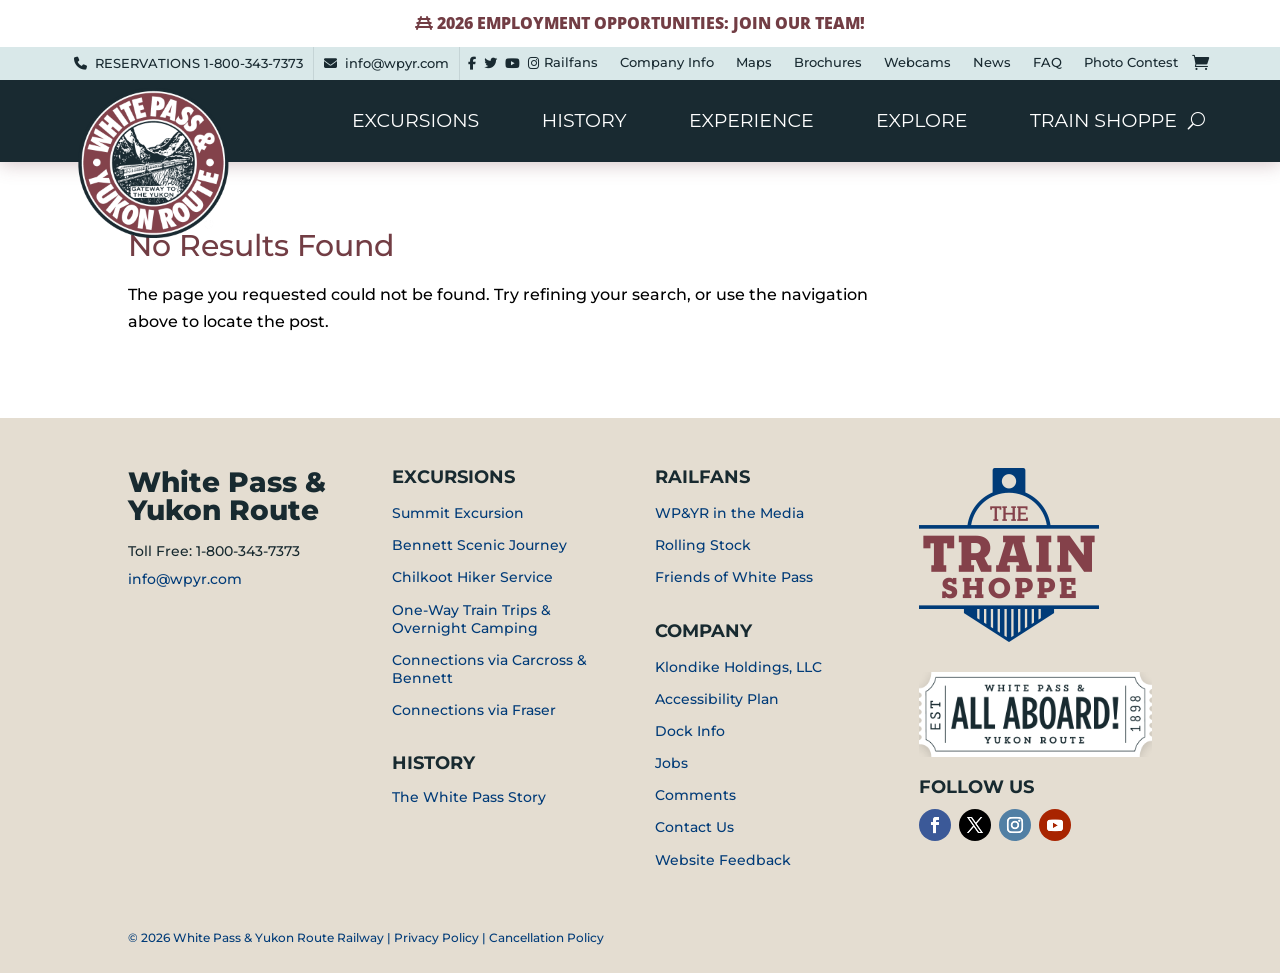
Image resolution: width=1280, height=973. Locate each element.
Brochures (828, 62)
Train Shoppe (1103, 123)
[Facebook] (472, 63)
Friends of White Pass (734, 577)
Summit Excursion (458, 513)
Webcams (917, 62)
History (584, 123)
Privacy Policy (436, 937)
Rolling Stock (703, 545)
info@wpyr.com (397, 63)
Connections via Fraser (474, 710)
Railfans (571, 62)
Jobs (671, 763)
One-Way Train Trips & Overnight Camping (471, 619)
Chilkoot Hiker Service (472, 577)
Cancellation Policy (546, 937)
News (992, 62)
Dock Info (690, 731)
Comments (695, 795)
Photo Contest (1131, 62)
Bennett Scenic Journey (479, 545)
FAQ (1047, 62)
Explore (921, 123)
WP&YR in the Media (729, 513)
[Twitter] (490, 63)
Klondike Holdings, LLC (738, 667)
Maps (754, 62)
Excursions (415, 123)
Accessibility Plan (717, 699)
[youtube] (512, 63)
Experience (751, 123)
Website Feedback (723, 860)
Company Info (667, 62)
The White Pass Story (469, 797)
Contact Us (694, 827)
